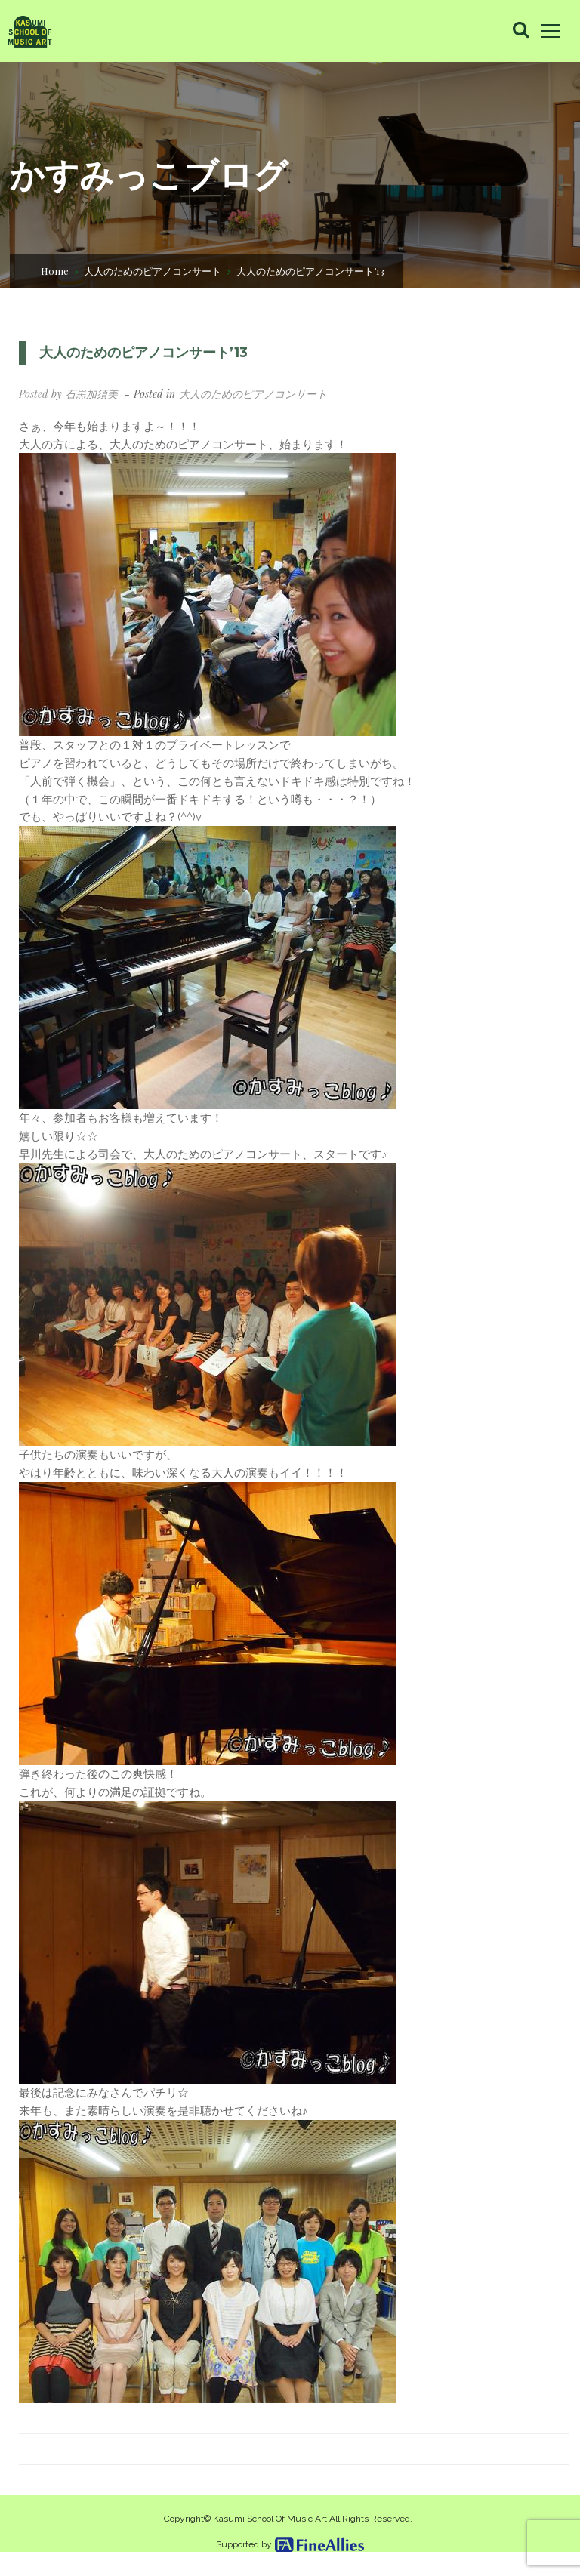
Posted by (68, 394)
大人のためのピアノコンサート (152, 269)
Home (55, 269)
